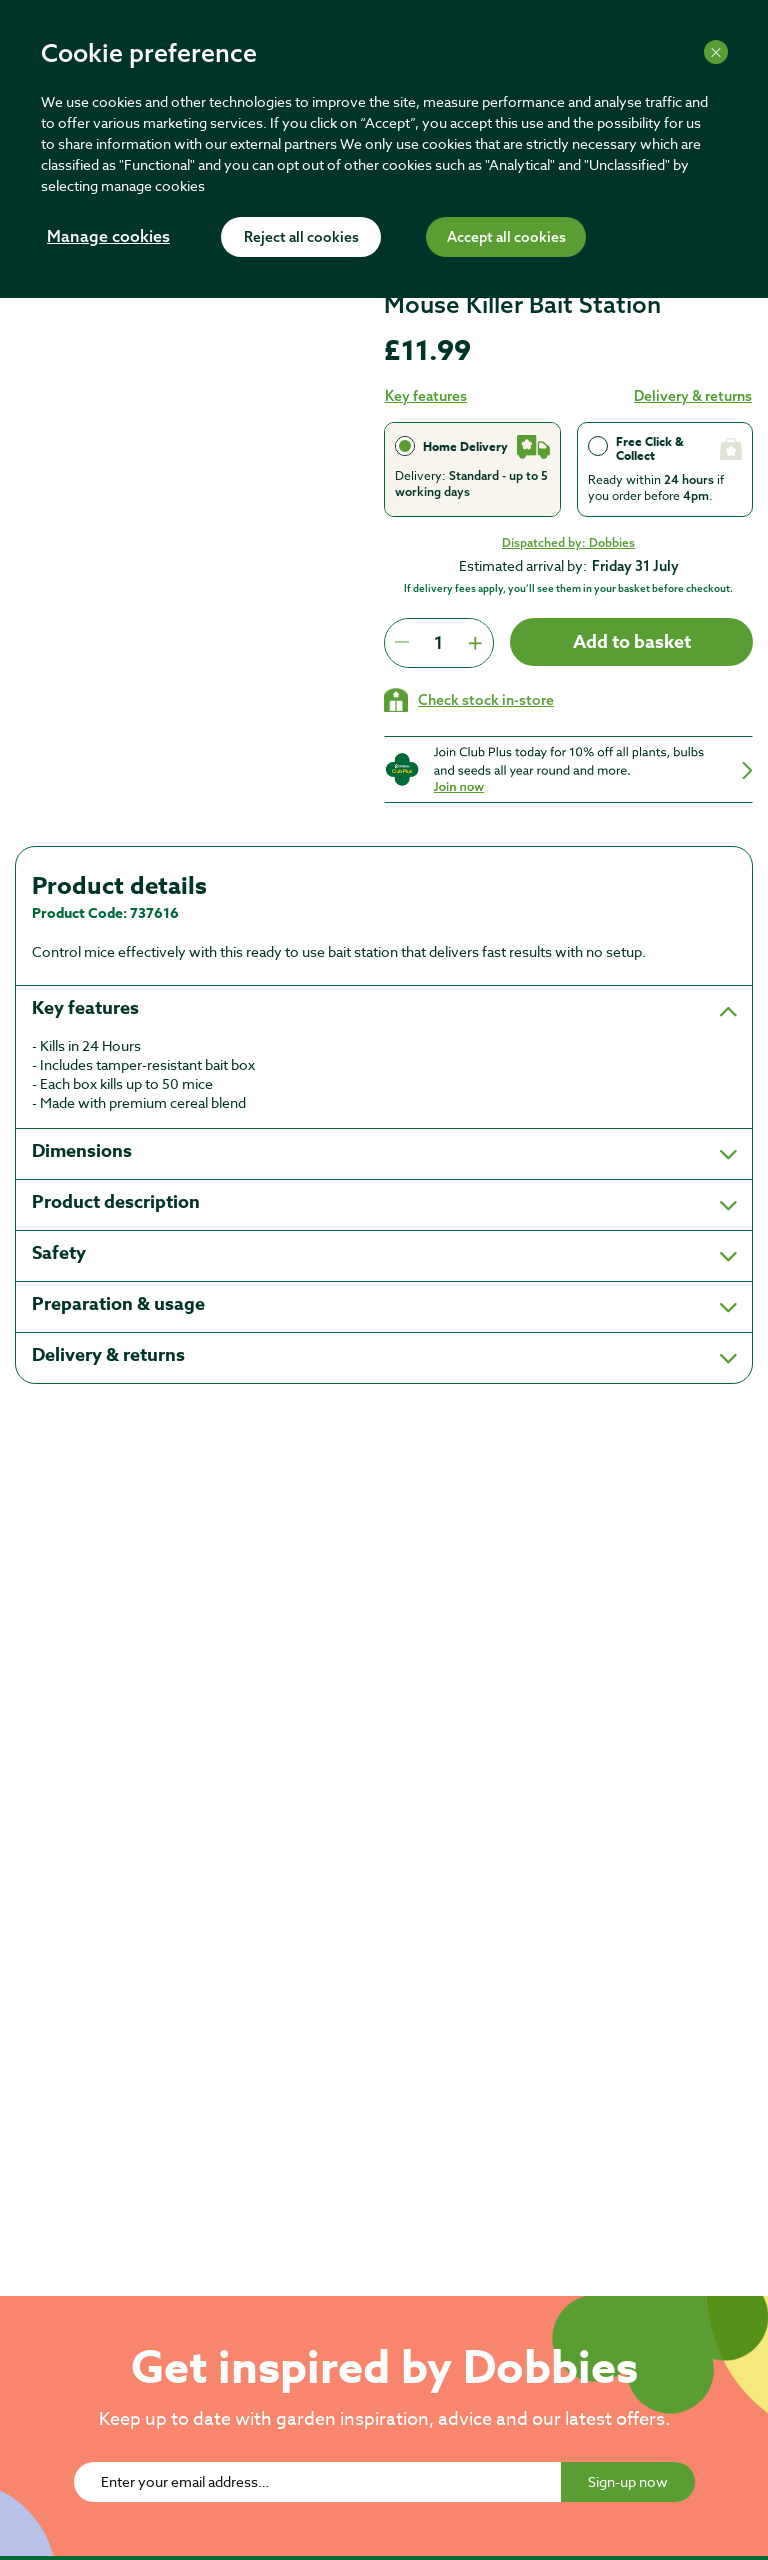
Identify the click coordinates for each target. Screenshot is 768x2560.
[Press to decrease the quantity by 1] (402, 643)
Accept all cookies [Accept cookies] (506, 238)
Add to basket (632, 642)
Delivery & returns (693, 396)
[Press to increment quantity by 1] (475, 643)
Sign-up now (628, 2481)
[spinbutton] (438, 643)
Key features (426, 396)
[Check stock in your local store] (469, 700)
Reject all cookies (301, 238)
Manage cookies (108, 238)
